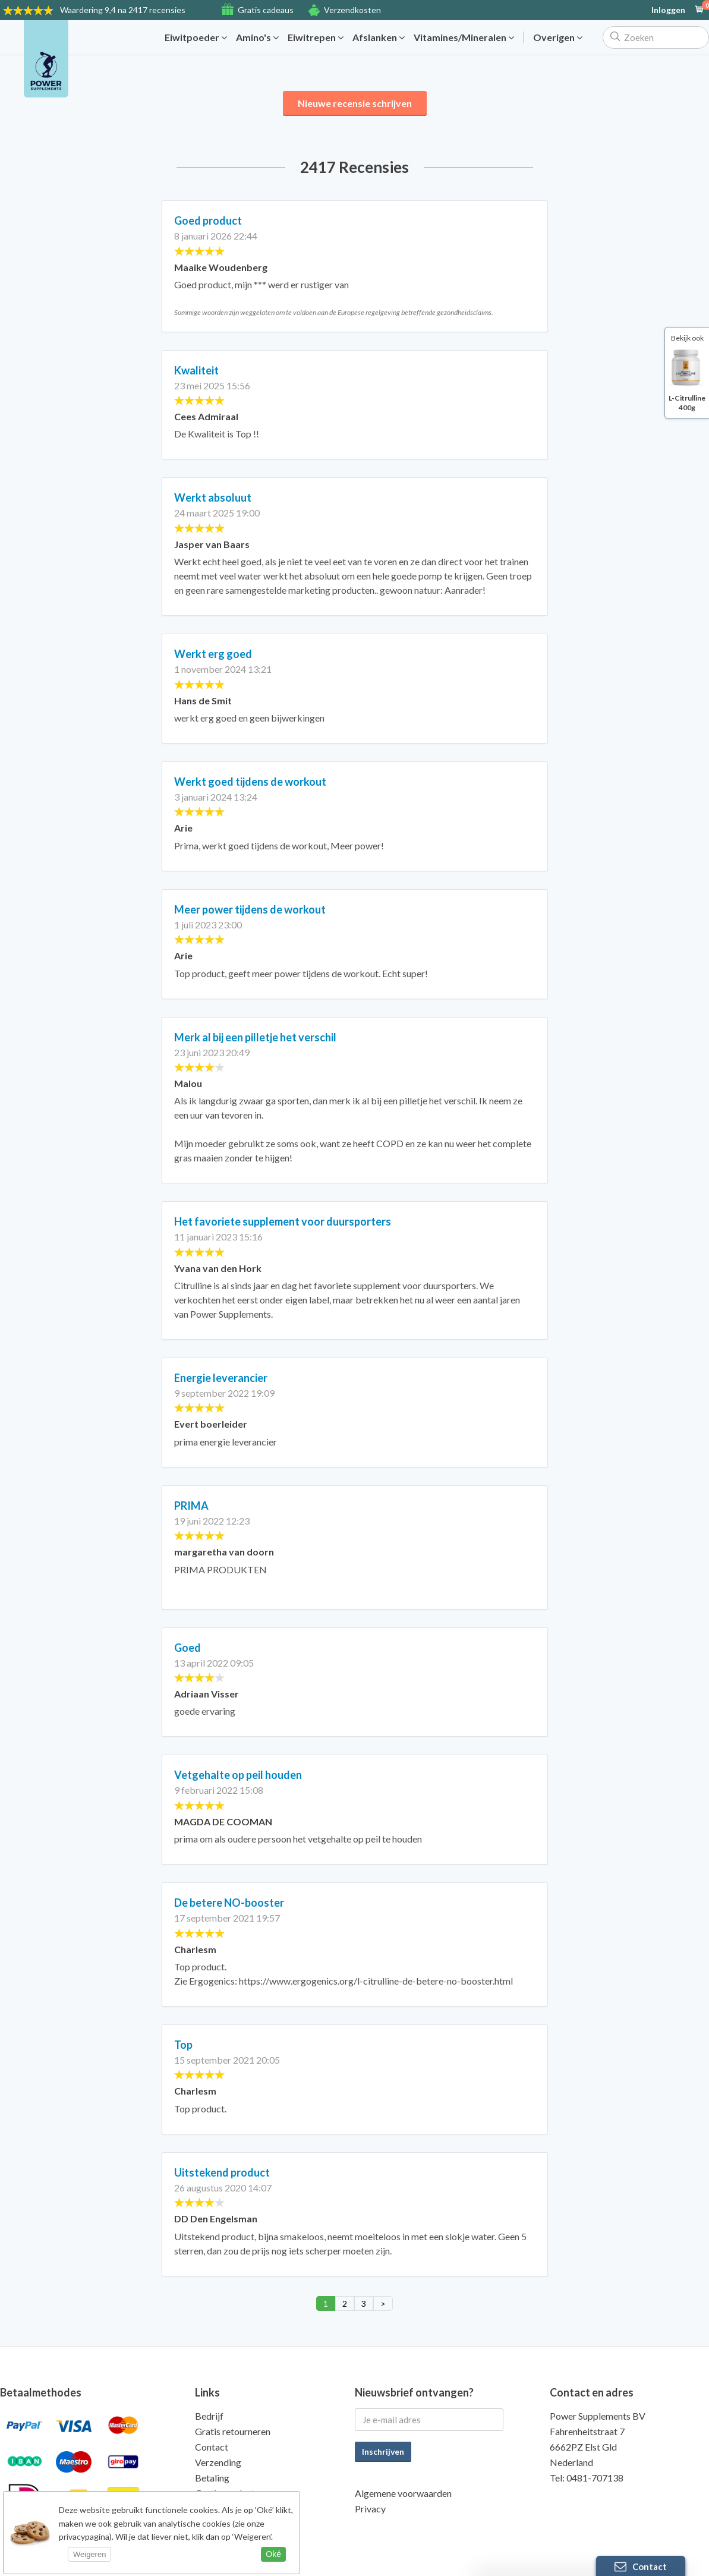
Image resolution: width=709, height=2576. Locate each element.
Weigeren (89, 2554)
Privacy (370, 2508)
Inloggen (668, 10)
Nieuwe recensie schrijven (355, 103)
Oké (273, 2554)
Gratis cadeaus (266, 10)
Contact (211, 2446)
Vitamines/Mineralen (464, 37)
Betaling (212, 2477)
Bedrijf (209, 2415)
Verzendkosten (352, 10)
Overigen (557, 37)
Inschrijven (383, 2451)
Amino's (257, 37)
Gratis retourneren (232, 2431)
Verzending (218, 2462)
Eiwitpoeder (196, 37)
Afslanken (378, 37)
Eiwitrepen (316, 37)
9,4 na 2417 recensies (122, 10)
